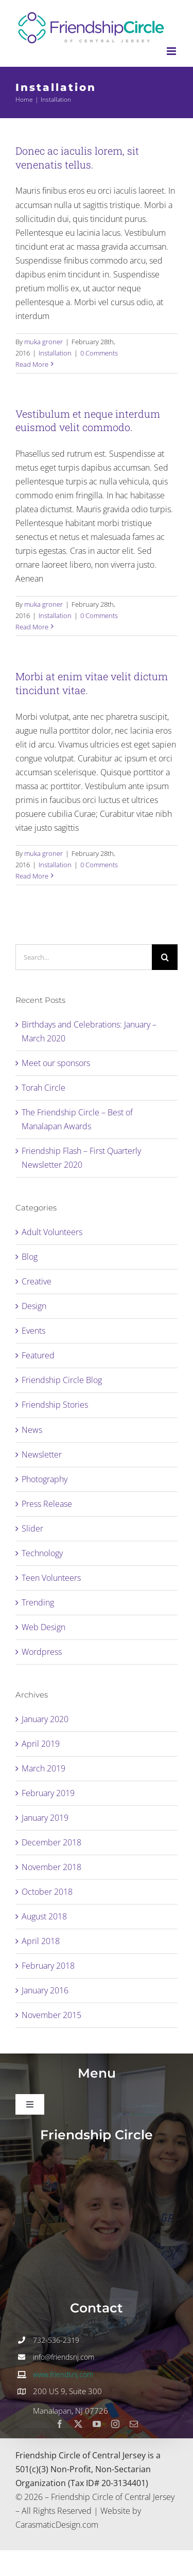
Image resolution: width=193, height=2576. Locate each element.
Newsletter (42, 1454)
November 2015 (51, 2015)
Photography (44, 1479)
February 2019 (48, 1793)
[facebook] (60, 2424)
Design (34, 1306)
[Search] (165, 957)
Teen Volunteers (51, 1577)
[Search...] (83, 957)
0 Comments (99, 353)
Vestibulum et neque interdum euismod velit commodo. (87, 420)
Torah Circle (43, 1087)
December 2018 (51, 1842)
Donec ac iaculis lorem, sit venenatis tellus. (77, 157)
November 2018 (51, 1867)
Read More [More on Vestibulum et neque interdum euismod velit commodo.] (31, 626)
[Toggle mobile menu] (172, 51)
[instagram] (115, 2424)
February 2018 (48, 1965)
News (32, 1429)
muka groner (43, 341)
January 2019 (45, 1817)
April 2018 (41, 1941)
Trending (38, 1602)
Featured (38, 1355)
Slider (32, 1528)
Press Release (47, 1503)
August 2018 (44, 1916)
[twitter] (78, 2424)
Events (33, 1330)
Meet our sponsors (56, 1063)
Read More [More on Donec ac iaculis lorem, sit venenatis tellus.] (31, 364)
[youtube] (97, 2424)
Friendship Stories (55, 1404)
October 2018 (47, 1891)
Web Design (43, 1627)
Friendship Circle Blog (62, 1380)
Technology (42, 1553)
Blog (30, 1256)
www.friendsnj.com (63, 2374)
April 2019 (41, 1743)
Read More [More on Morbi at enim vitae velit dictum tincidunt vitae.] (31, 876)
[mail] (134, 2424)
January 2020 (45, 1719)
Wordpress (42, 1651)
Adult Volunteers (52, 1232)
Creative (36, 1281)
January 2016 (45, 1990)
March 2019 (43, 1768)
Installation (55, 353)
